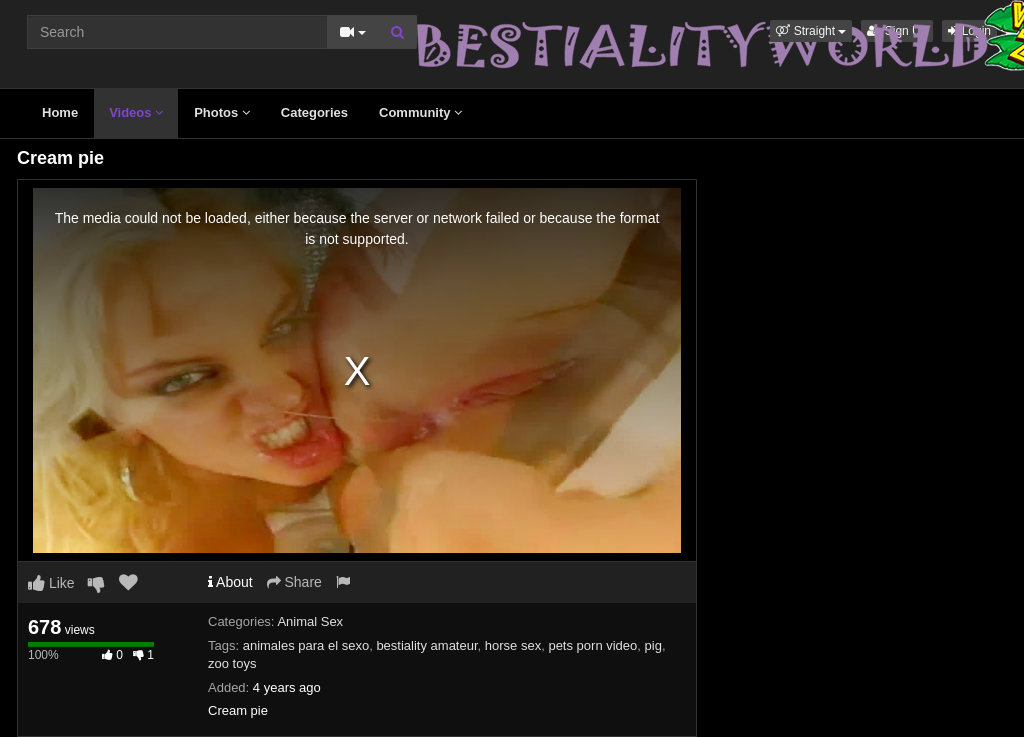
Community (420, 112)
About (230, 582)
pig (653, 645)
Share (294, 582)
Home (60, 112)
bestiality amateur (426, 645)
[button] (811, 31)
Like (51, 583)
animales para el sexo (306, 645)
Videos (136, 112)
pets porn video (592, 645)
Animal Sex (310, 621)
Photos (222, 112)
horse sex (513, 645)
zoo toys (232, 663)
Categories (314, 112)
